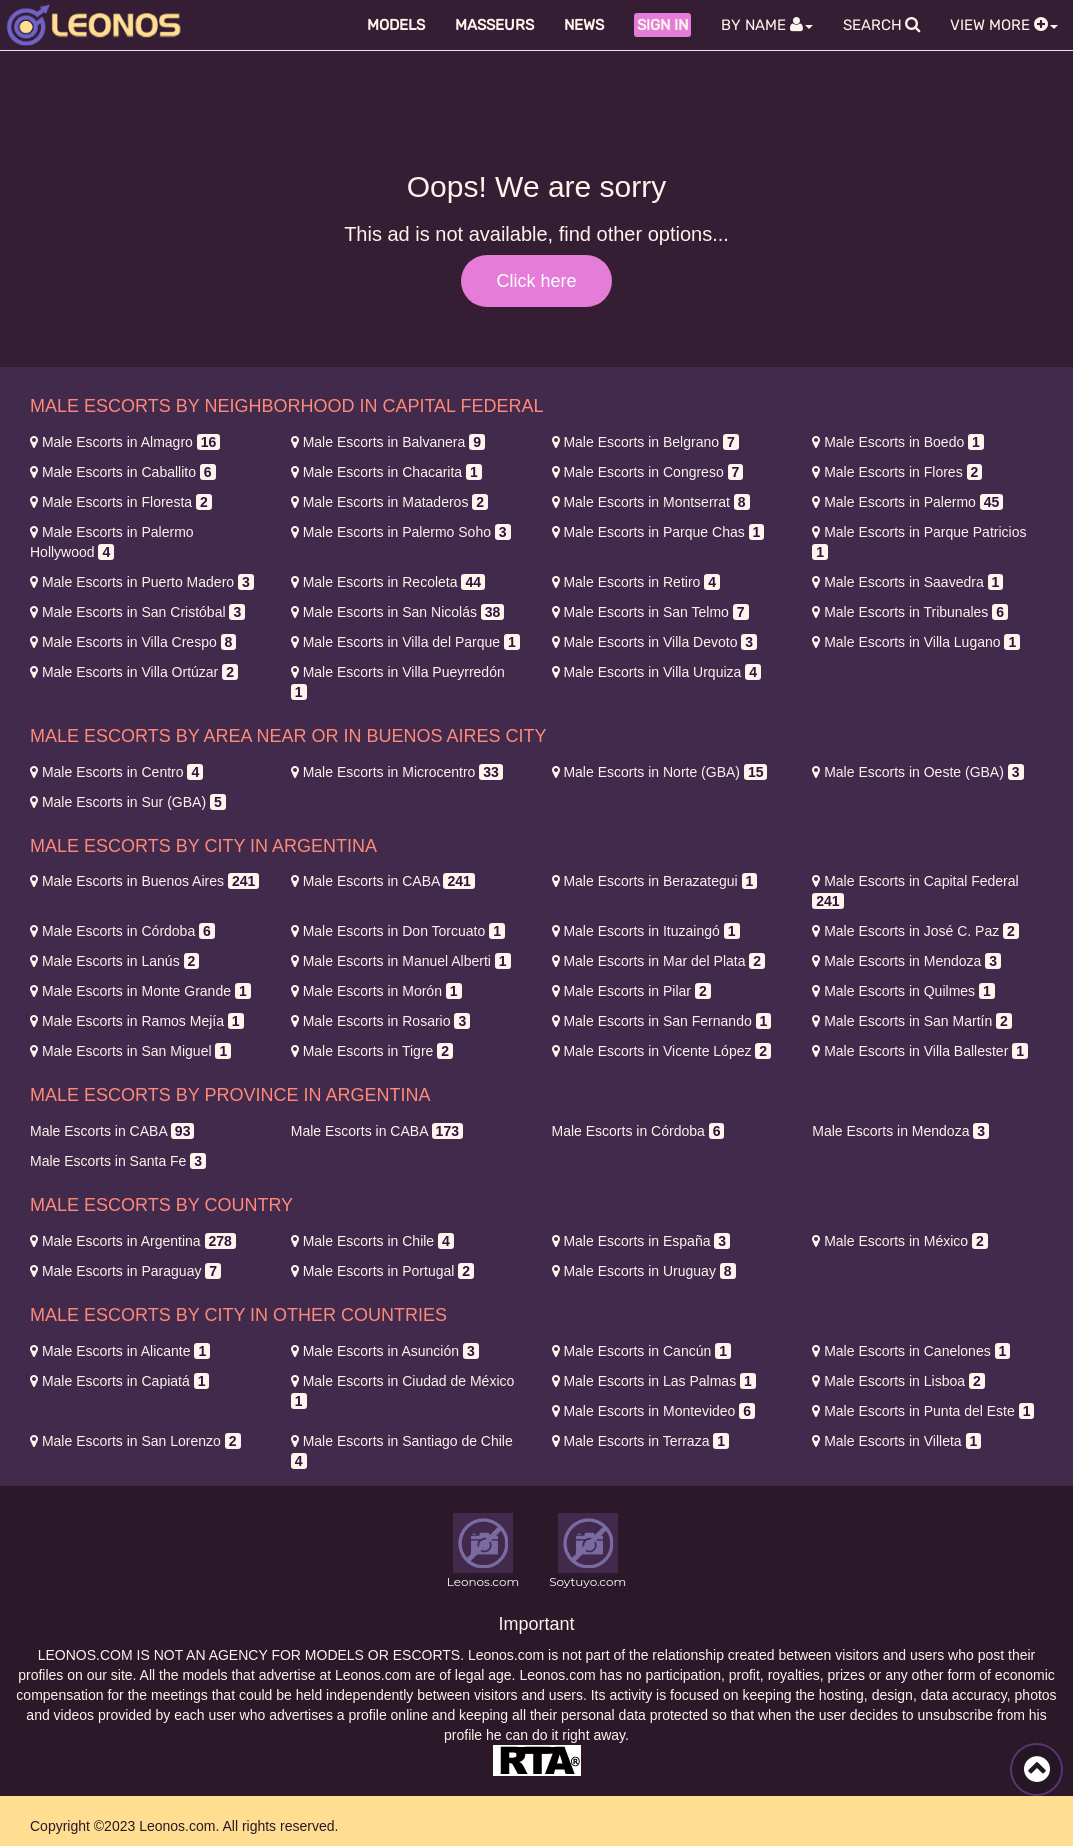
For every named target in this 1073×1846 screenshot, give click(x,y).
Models (396, 25)
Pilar (631, 991)
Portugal (382, 1271)
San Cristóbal (137, 612)
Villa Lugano (916, 642)
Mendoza (906, 961)
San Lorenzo (135, 1441)
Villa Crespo (133, 642)
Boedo (898, 442)
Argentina (133, 1241)
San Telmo (650, 612)
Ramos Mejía (137, 1021)
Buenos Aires (144, 881)
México (900, 1241)
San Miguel (130, 1051)
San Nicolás (398, 612)
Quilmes (903, 991)
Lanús (114, 961)
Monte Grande (140, 991)
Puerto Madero (142, 582)
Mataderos (389, 502)
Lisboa (898, 1381)
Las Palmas (654, 1381)
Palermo (907, 502)
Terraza (641, 1441)
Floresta (121, 502)
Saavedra (907, 582)
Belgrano (645, 442)
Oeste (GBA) (917, 772)
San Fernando (662, 1021)
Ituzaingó (646, 931)
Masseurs (494, 25)
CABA (383, 881)
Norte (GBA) (660, 772)
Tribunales (910, 612)
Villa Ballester (920, 1051)
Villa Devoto (655, 642)
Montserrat (651, 502)
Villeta (896, 1441)
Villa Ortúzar (134, 672)
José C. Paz (915, 931)
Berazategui (655, 881)
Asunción (385, 1351)
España (641, 1241)
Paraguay (125, 1271)
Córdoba (122, 931)
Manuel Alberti (401, 961)
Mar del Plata (659, 961)
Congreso (648, 472)
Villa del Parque (405, 642)
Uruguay (644, 1271)
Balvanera (388, 442)
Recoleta (388, 582)
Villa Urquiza (657, 672)
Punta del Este (923, 1411)
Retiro (636, 582)
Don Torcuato (398, 931)
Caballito (123, 472)
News (584, 25)
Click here (536, 281)
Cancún (641, 1351)
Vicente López (662, 1051)
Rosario (380, 1021)
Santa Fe (118, 1161)
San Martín (912, 1021)
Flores (897, 472)
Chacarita (386, 472)
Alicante (120, 1351)
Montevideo (654, 1411)
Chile (372, 1241)
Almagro (125, 442)
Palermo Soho (401, 532)
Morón (376, 991)
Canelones (911, 1351)
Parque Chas (658, 532)
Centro (116, 772)
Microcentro (397, 772)
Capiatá (119, 1381)
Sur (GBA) (128, 802)
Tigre (372, 1051)
